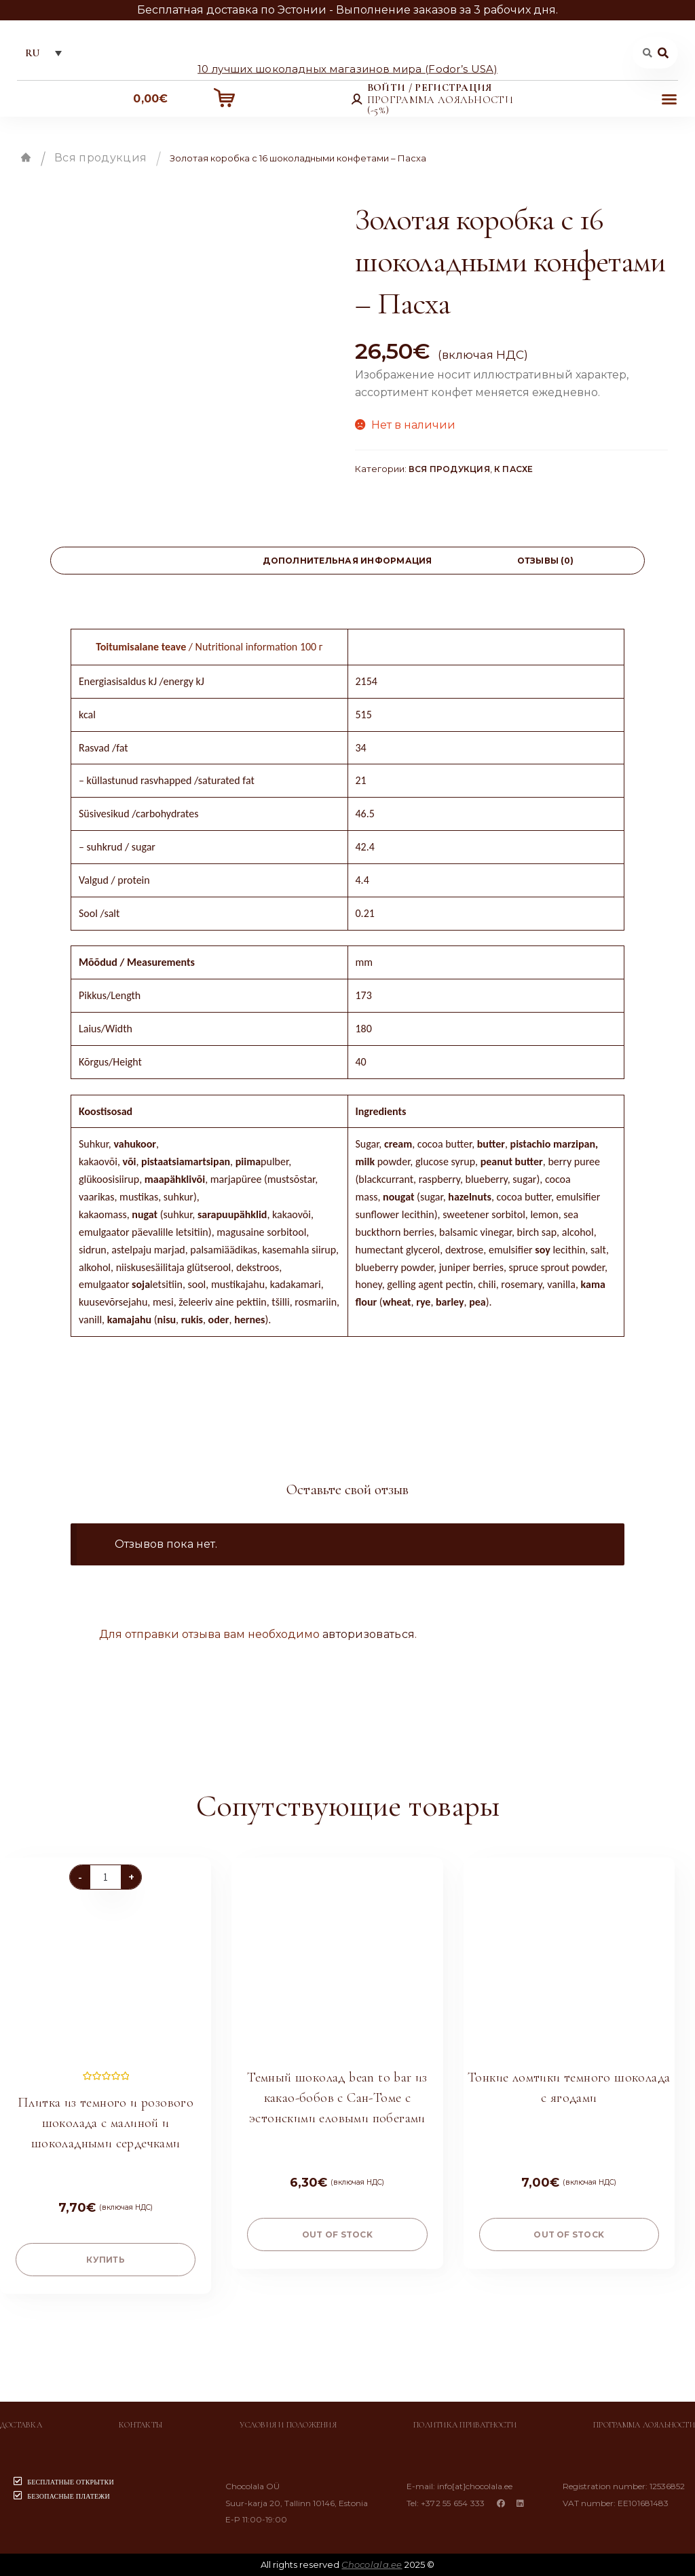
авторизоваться (368, 1634)
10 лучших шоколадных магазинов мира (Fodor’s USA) (347, 68)
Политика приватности (464, 2424)
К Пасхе (513, 469)
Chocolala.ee (371, 2564)
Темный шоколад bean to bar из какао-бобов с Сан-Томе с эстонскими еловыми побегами (337, 2097)
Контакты (141, 2424)
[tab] (149, 560)
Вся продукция (100, 157)
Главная (25, 157)
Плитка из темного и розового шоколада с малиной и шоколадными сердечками (105, 2122)
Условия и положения (288, 2424)
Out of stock (337, 2234)
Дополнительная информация (347, 560)
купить (105, 2260)
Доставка (21, 2424)
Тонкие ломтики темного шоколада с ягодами (569, 2087)
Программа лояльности (644, 2424)
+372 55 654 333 (453, 2503)
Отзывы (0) (545, 560)
